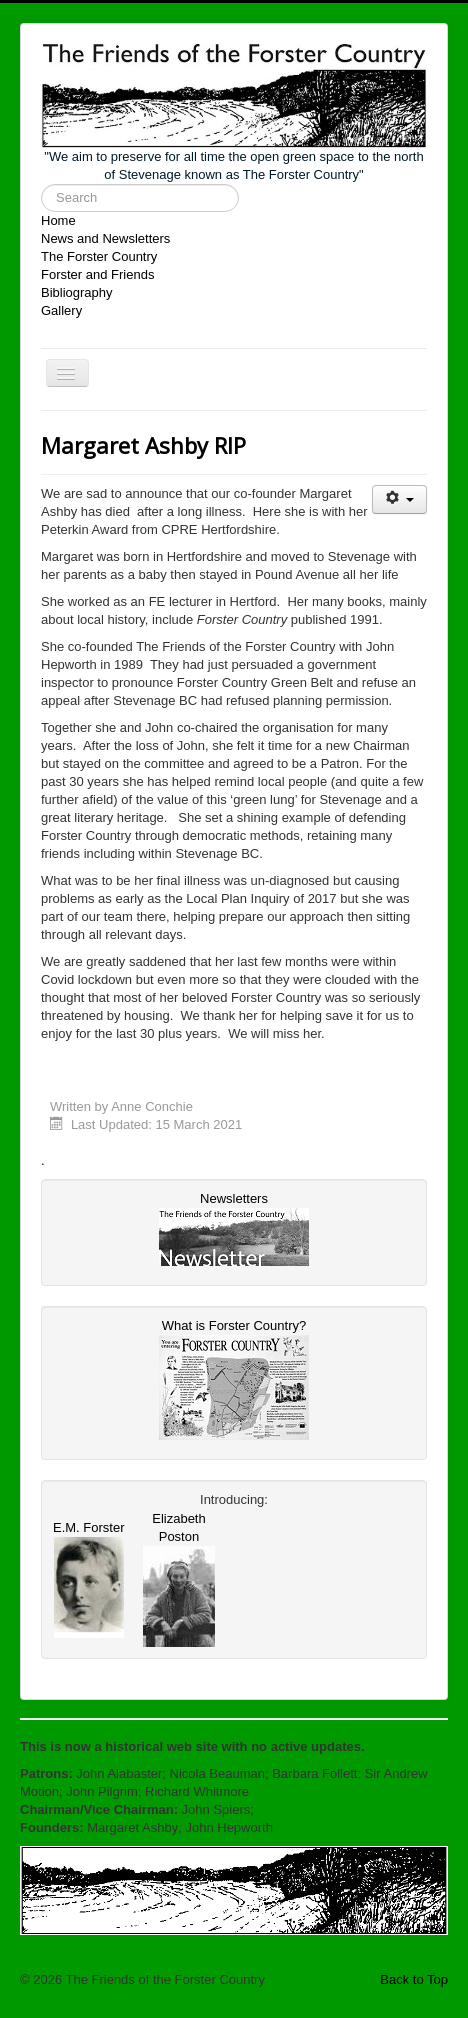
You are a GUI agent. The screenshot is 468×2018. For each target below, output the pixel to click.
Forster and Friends (97, 274)
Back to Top (414, 1979)
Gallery (61, 310)
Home (58, 220)
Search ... (41, 184)
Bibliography (77, 292)
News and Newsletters (105, 238)
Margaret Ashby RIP (143, 445)
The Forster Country (99, 256)
